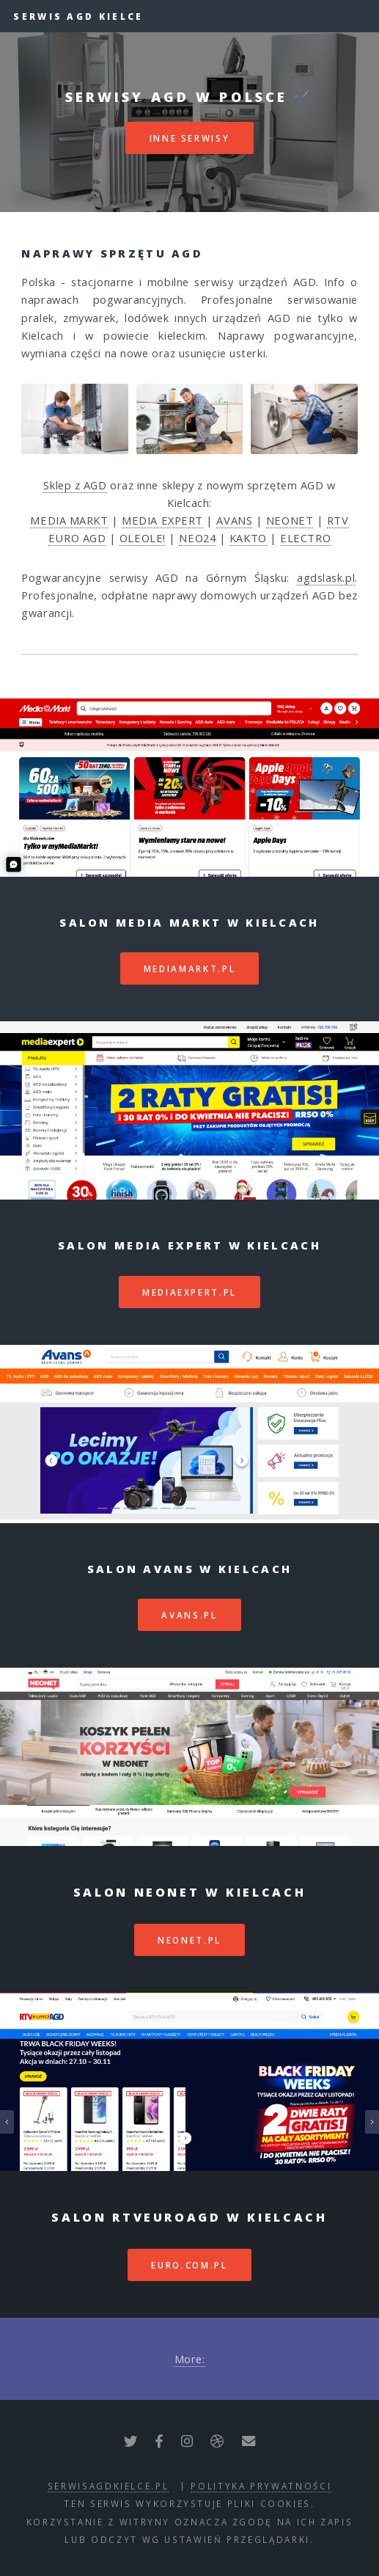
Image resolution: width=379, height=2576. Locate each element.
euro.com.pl (189, 2265)
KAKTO (248, 537)
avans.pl (189, 1615)
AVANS (234, 520)
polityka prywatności (261, 2486)
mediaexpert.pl (189, 1292)
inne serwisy (190, 138)
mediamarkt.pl (189, 968)
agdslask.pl (326, 577)
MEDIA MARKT (69, 520)
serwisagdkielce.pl (108, 2486)
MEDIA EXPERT (162, 520)
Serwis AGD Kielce (78, 16)
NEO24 (197, 537)
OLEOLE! (142, 537)
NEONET (289, 520)
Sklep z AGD (74, 485)
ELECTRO (305, 537)
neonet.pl (189, 1940)
